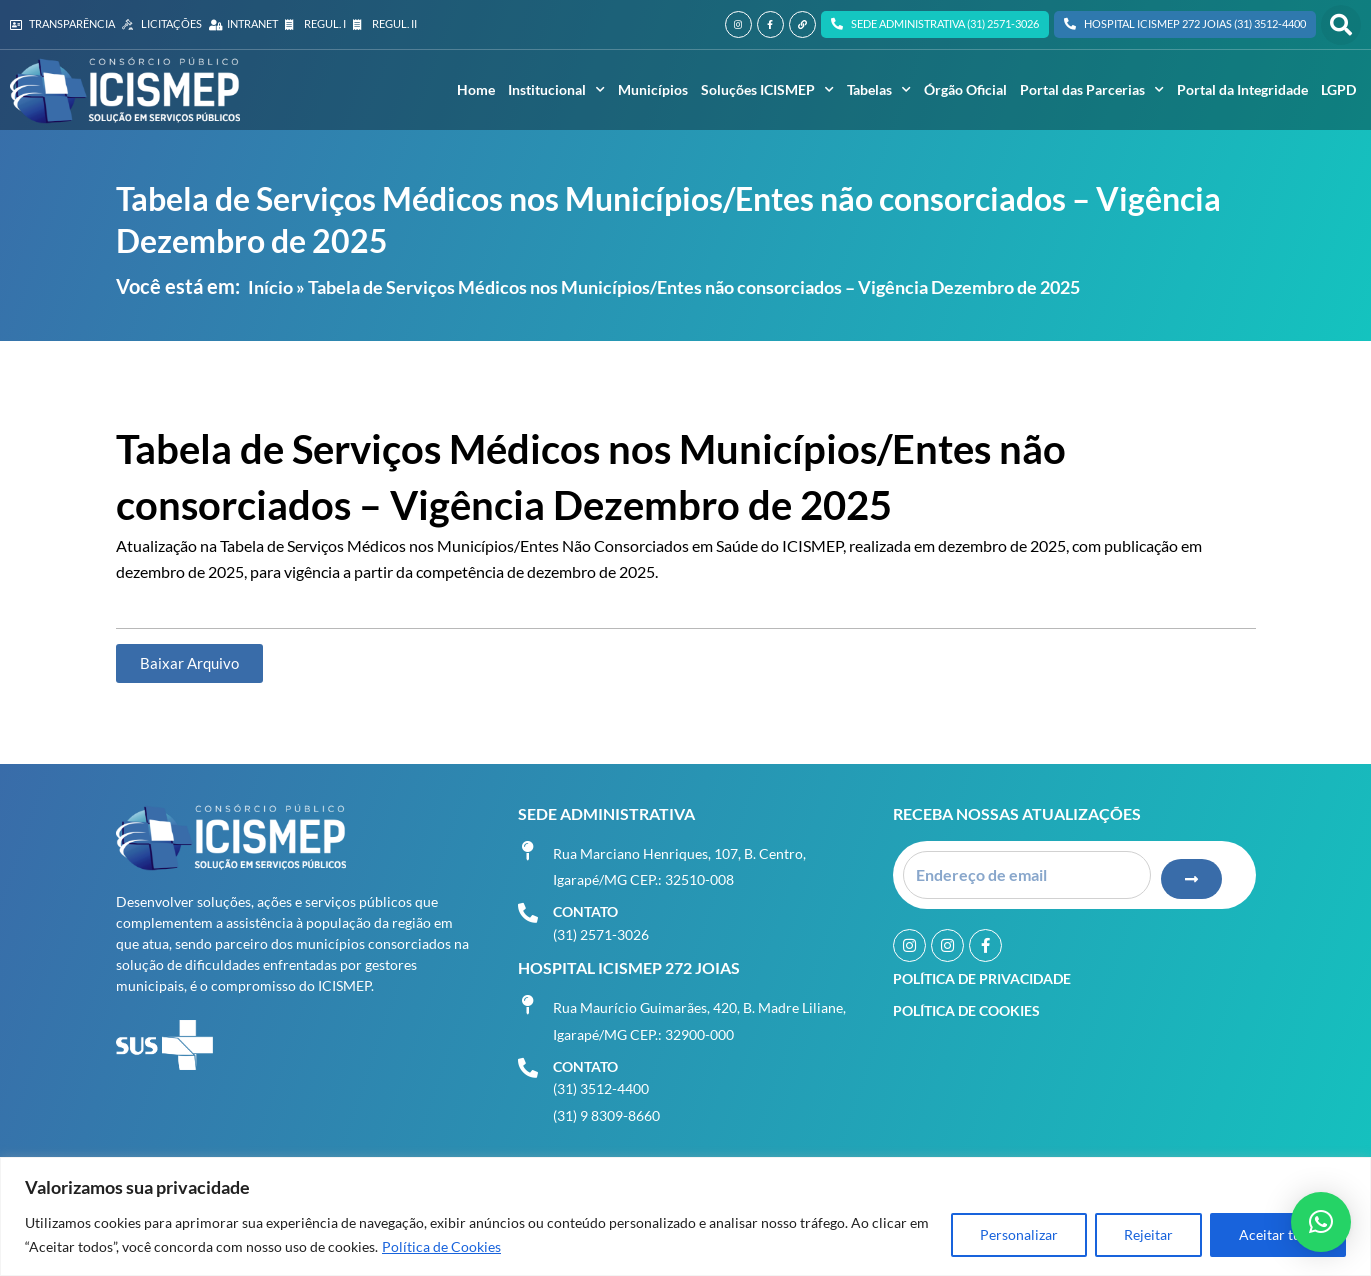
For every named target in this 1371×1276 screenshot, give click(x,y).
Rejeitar (1148, 1234)
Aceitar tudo (1278, 1234)
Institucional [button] (556, 90)
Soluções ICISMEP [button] (767, 90)
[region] (685, 1216)
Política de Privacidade (982, 978)
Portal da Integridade (1242, 89)
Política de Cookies (441, 1246)
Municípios (653, 89)
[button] (1341, 25)
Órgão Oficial (965, 89)
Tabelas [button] (879, 90)
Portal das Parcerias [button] (1092, 90)
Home (476, 89)
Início (270, 287)
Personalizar (1019, 1234)
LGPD (1338, 89)
